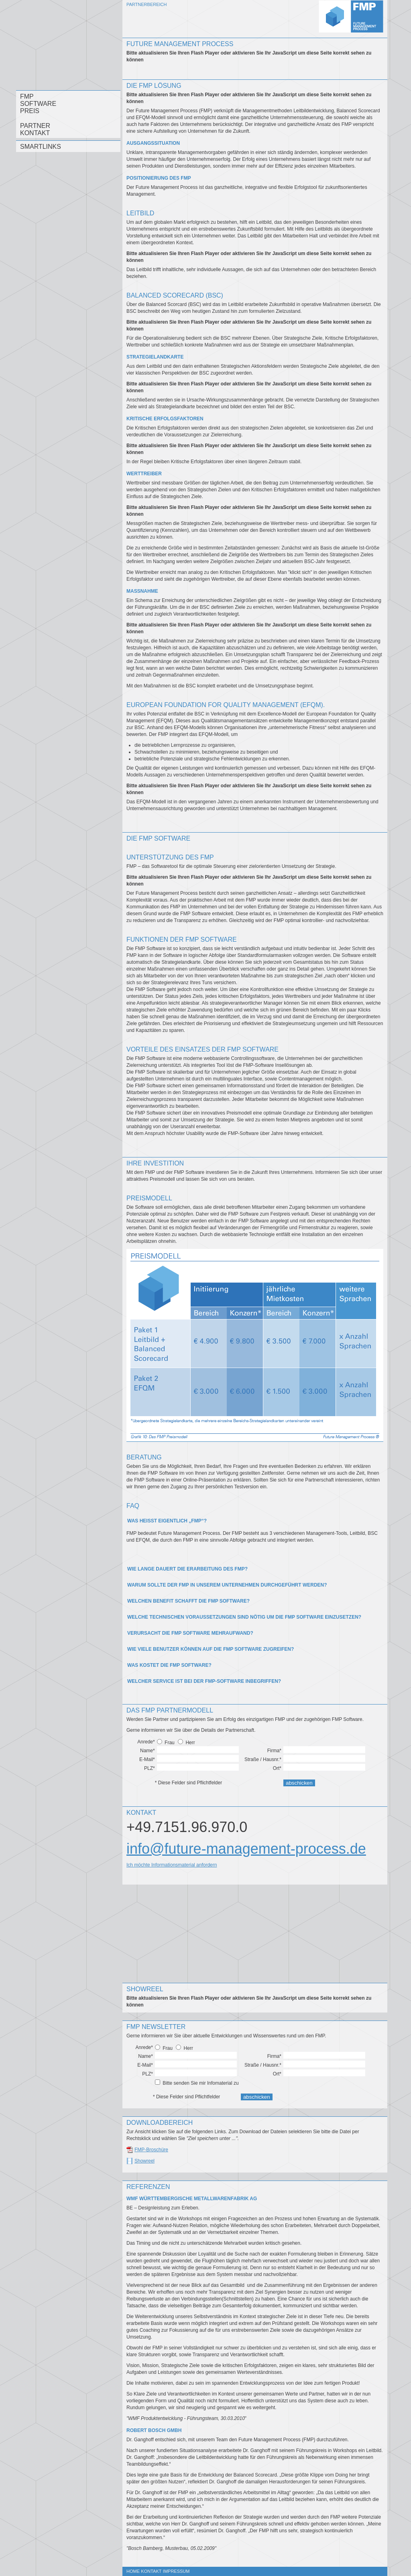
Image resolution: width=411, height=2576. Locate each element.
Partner (35, 125)
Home (133, 2571)
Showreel (144, 2161)
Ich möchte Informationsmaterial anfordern (171, 1865)
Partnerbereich (146, 4)
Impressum (176, 2571)
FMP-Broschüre (151, 2149)
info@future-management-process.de (246, 1848)
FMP (27, 96)
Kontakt (35, 133)
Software (38, 103)
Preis (29, 110)
